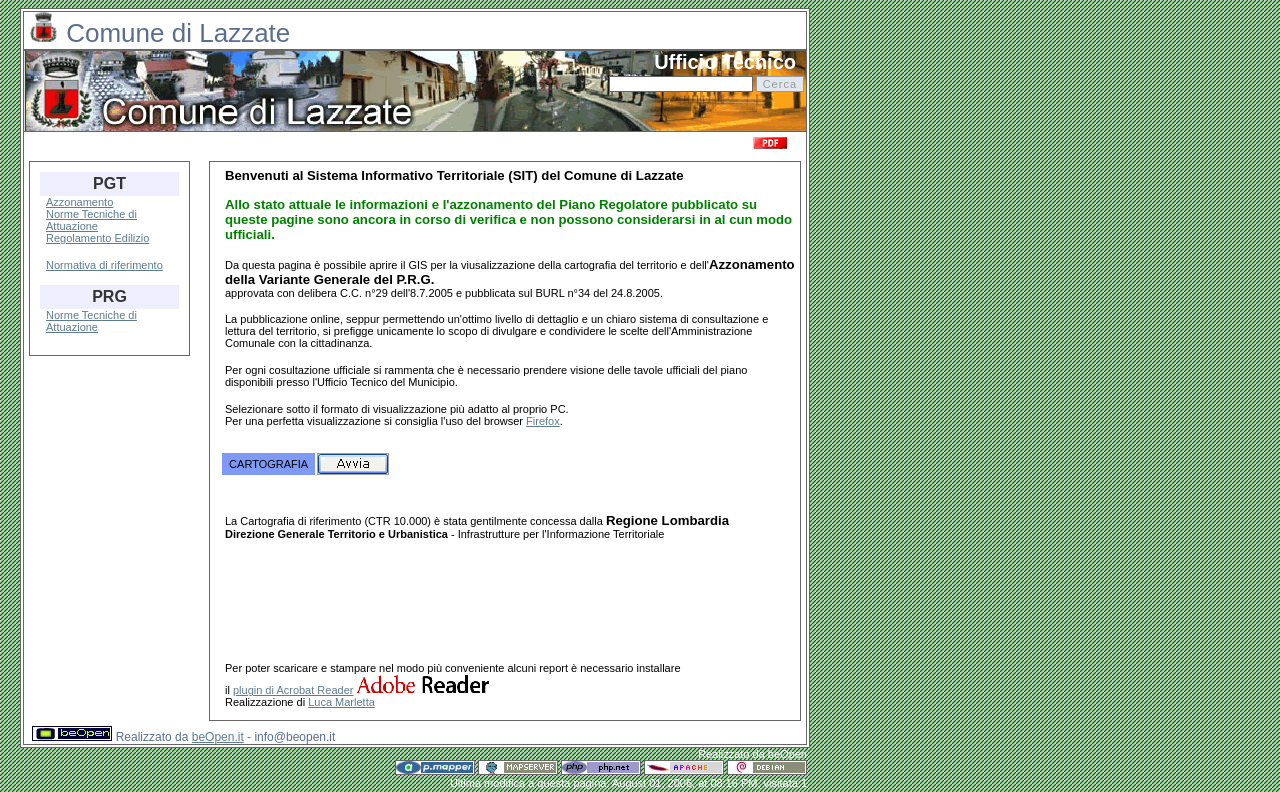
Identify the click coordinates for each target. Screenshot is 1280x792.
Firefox (543, 421)
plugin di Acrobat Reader (293, 693)
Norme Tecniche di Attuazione (91, 220)
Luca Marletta (341, 705)
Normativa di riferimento (104, 265)
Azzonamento (79, 202)
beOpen (787, 757)
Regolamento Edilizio (97, 238)
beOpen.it (218, 740)
